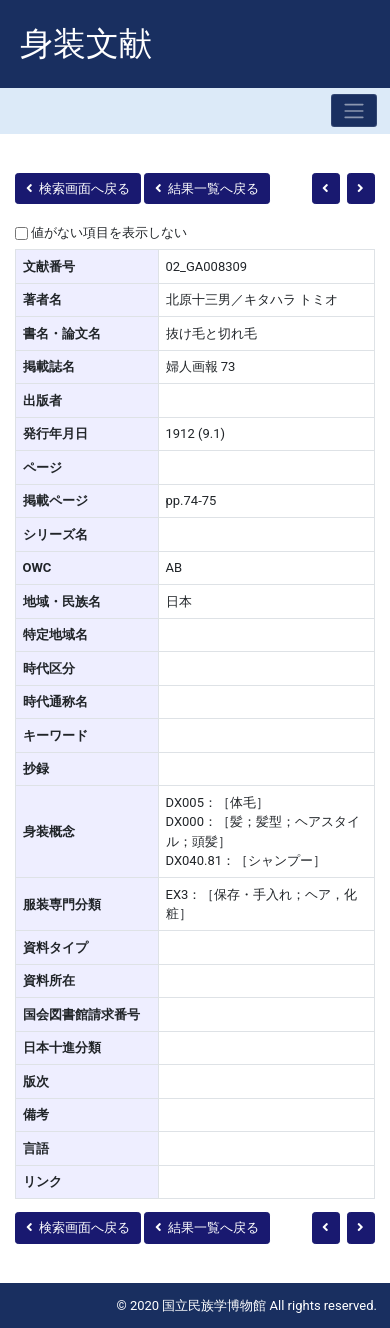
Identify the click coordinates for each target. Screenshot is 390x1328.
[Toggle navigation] (354, 110)
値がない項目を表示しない (109, 232)
